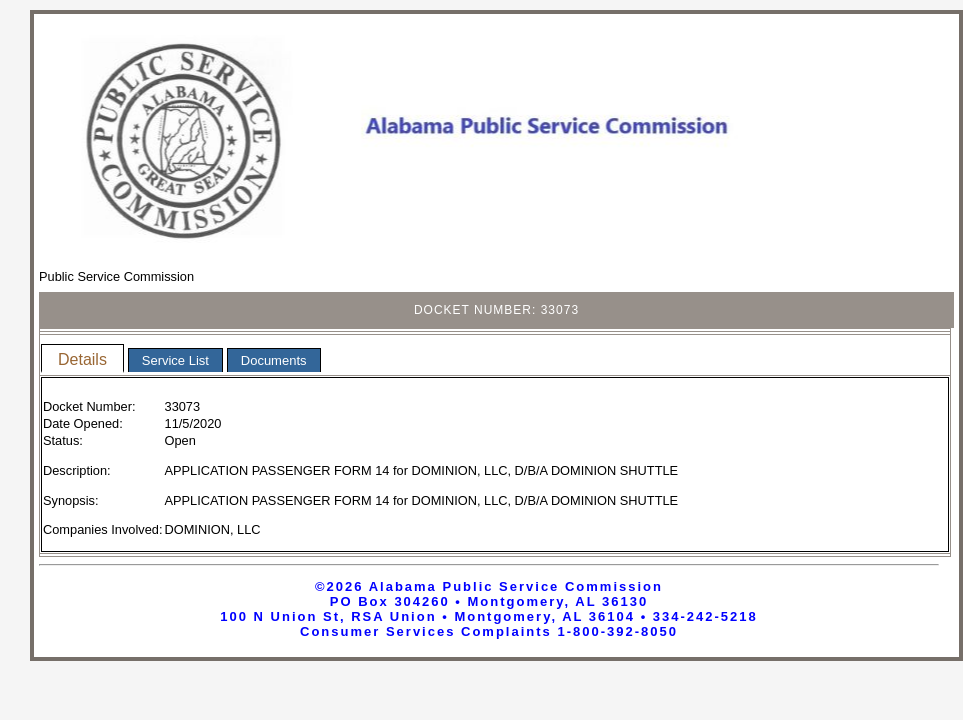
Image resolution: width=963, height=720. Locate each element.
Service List (175, 360)
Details (82, 359)
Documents (274, 360)
